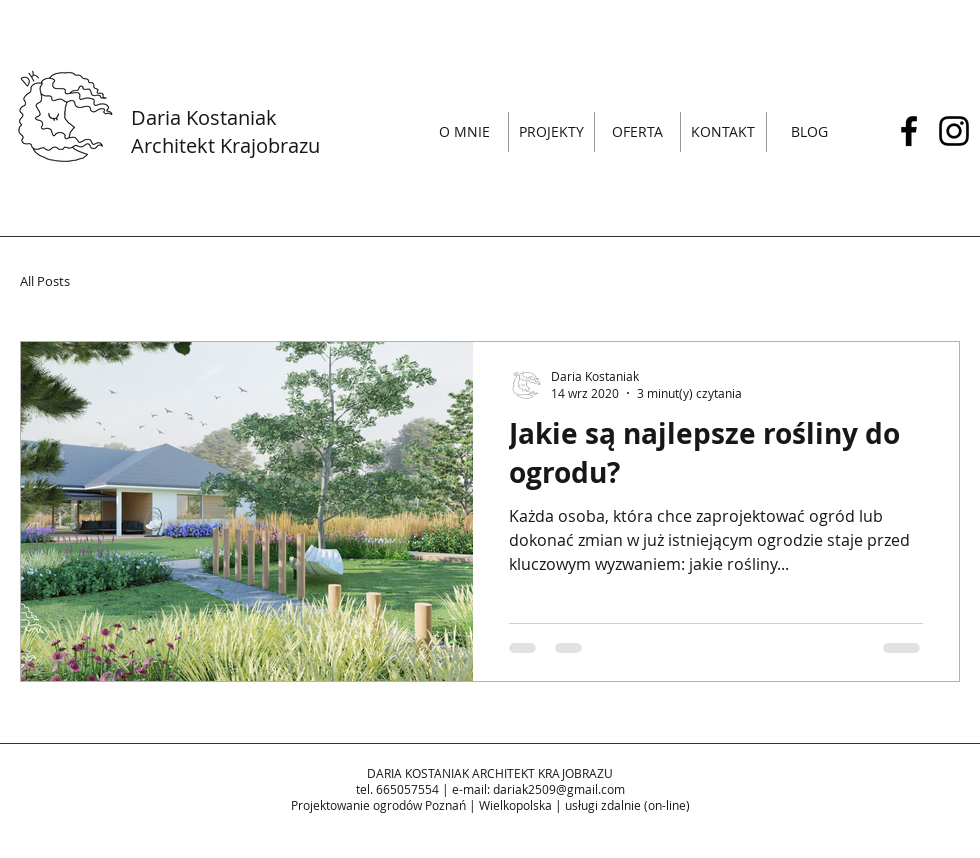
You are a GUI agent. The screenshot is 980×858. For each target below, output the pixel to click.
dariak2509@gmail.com (559, 789)
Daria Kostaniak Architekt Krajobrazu (225, 131)
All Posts (45, 281)
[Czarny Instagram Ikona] (954, 131)
